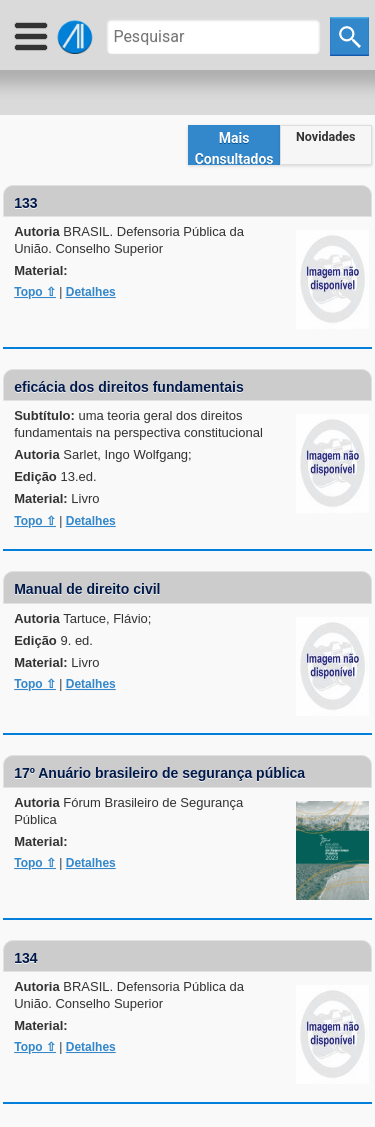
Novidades (325, 136)
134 (25, 958)
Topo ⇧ (35, 292)
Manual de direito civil (87, 589)
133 (25, 203)
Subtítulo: (138, 424)
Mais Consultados (234, 147)
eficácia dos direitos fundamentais (129, 387)
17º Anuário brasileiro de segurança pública (159, 773)
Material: (40, 270)
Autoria (129, 240)
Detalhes (91, 292)
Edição (55, 476)
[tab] (234, 145)
